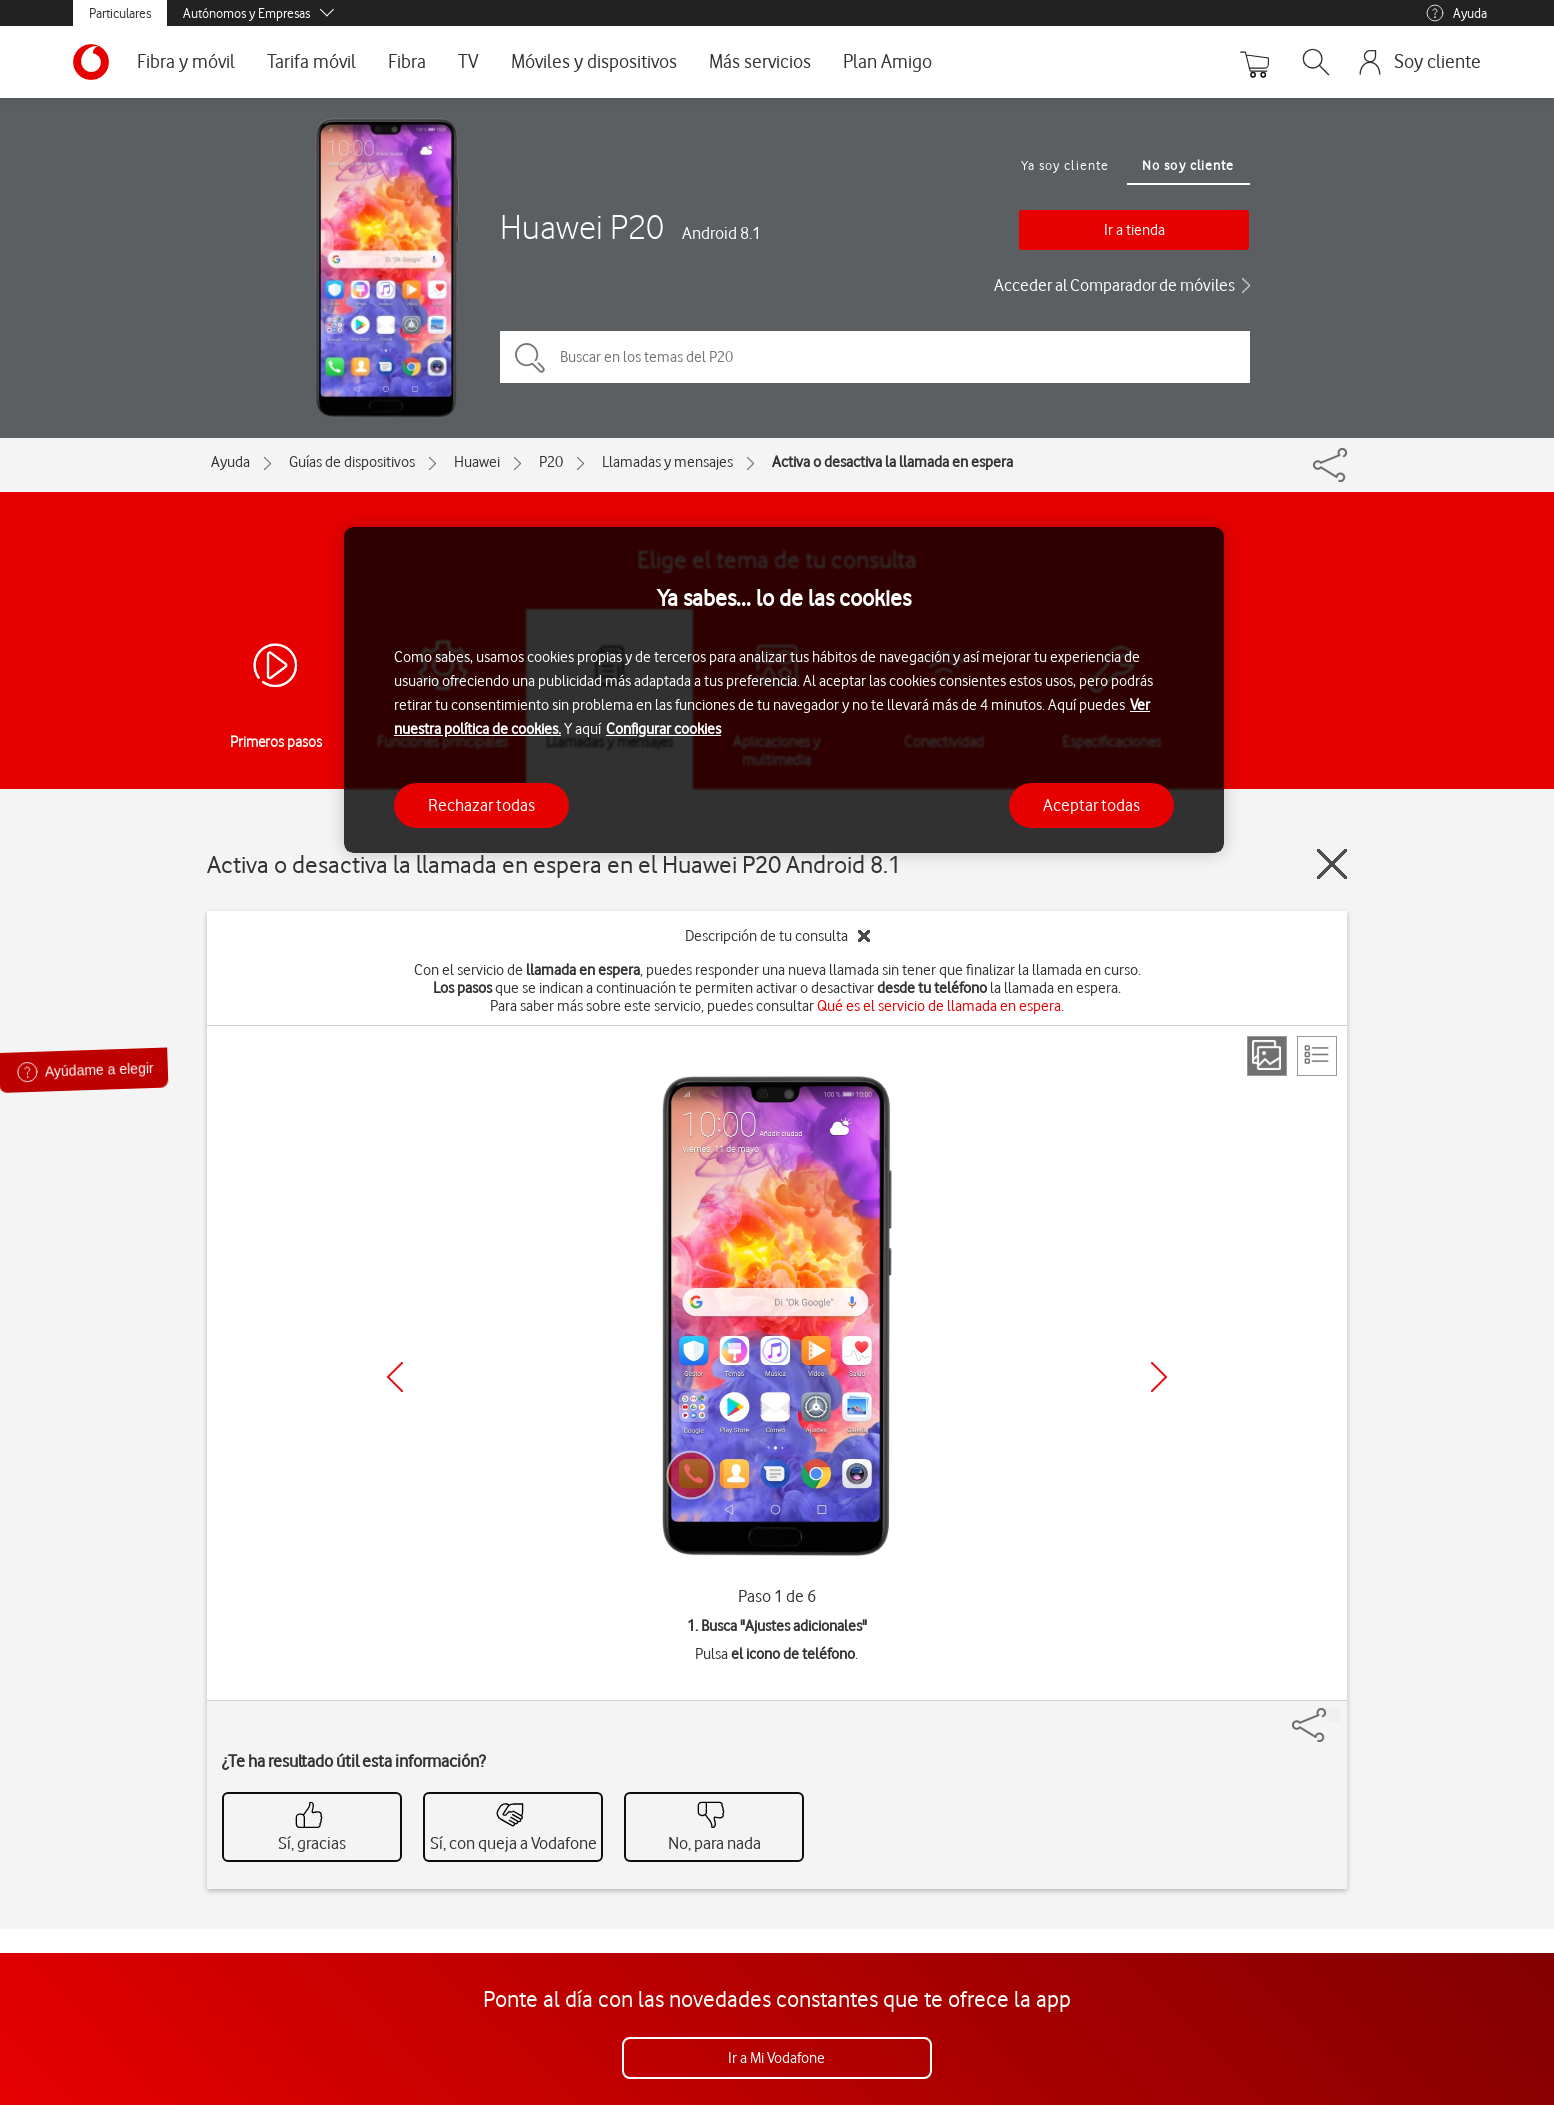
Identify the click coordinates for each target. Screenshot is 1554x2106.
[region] (784, 690)
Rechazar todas (481, 805)
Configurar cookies (663, 729)
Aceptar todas (1091, 805)
